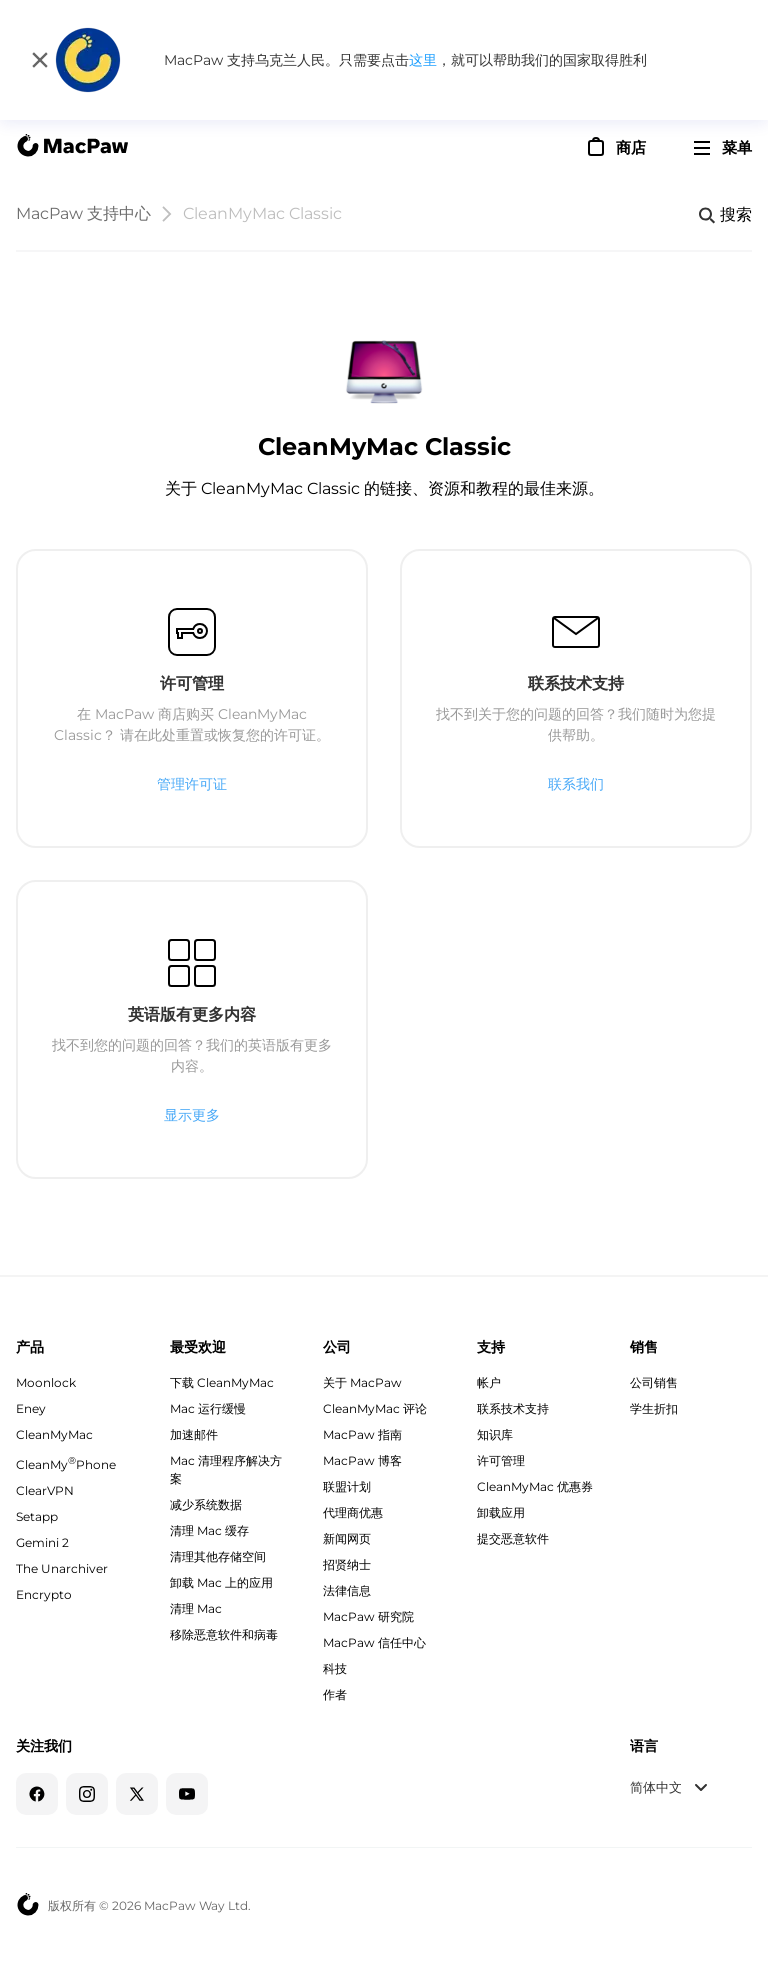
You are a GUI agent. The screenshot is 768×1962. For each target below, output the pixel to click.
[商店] (615, 146)
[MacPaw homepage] (72, 148)
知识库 (495, 1434)
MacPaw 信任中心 (374, 1642)
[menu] (723, 148)
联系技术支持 (513, 1408)
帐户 (489, 1382)
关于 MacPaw (362, 1382)
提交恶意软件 (513, 1538)
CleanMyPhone (66, 1464)
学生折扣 (654, 1408)
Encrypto (44, 1594)
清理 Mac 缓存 (209, 1530)
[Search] (725, 215)
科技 (335, 1668)
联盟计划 (347, 1486)
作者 (335, 1694)
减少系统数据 (206, 1504)
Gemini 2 (42, 1542)
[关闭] (40, 60)
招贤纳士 (347, 1564)
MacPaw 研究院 (368, 1616)
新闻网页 (347, 1538)
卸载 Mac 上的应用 (221, 1582)
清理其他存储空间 (218, 1556)
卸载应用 (501, 1512)
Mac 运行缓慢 (208, 1408)
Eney (31, 1408)
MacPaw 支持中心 (83, 213)
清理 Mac (196, 1608)
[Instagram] (87, 1794)
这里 (423, 60)
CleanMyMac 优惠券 (535, 1486)
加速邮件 (194, 1434)
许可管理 (501, 1460)
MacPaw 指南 (362, 1434)
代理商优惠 (353, 1512)
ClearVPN (45, 1490)
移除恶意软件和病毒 (224, 1634)
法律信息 (347, 1590)
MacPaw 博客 (362, 1460)
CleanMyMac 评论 (375, 1408)
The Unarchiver (62, 1568)
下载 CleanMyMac (222, 1382)
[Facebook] (37, 1794)
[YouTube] (187, 1794)
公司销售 (654, 1382)
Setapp (37, 1516)
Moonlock (46, 1382)
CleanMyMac (54, 1434)
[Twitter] (137, 1794)
